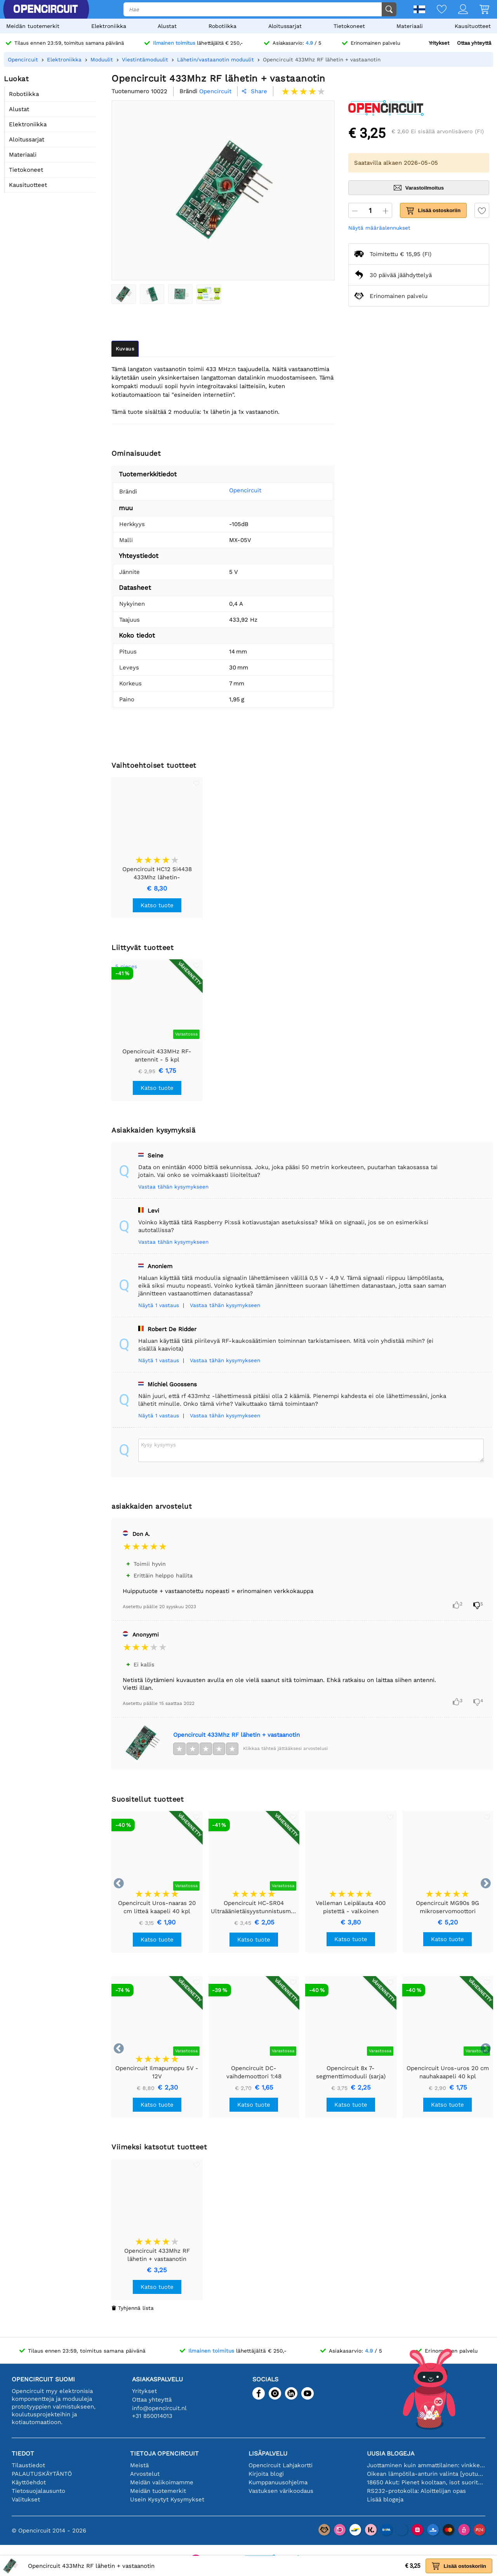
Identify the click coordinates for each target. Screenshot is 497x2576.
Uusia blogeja (390, 2453)
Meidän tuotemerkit (32, 26)
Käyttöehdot (29, 2482)
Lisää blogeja (385, 2499)
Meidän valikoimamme (161, 2482)
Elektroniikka (108, 26)
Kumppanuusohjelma (278, 2482)
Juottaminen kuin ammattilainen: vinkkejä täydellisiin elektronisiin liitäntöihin (426, 2465)
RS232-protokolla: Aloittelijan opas (416, 2490)
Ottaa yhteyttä (474, 43)
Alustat (167, 26)
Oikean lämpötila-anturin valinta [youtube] (426, 2473)
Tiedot (23, 2453)
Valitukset (26, 2499)
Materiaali (409, 26)
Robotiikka (222, 26)
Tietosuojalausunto (38, 2490)
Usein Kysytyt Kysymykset (167, 2499)
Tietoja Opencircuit (164, 2453)
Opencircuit (235, 490)
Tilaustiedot (28, 2465)
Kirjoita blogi (266, 2473)
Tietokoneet (349, 26)
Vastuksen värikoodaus (280, 2490)
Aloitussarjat (285, 26)
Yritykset (439, 43)
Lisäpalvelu (267, 2453)
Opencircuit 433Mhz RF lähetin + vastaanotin (236, 1734)
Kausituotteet (473, 26)
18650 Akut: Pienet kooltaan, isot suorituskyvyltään (426, 2482)
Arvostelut (145, 2473)
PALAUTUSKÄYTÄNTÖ (42, 2473)
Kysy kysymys (158, 1444)
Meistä (139, 2465)
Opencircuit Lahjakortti (280, 2465)
